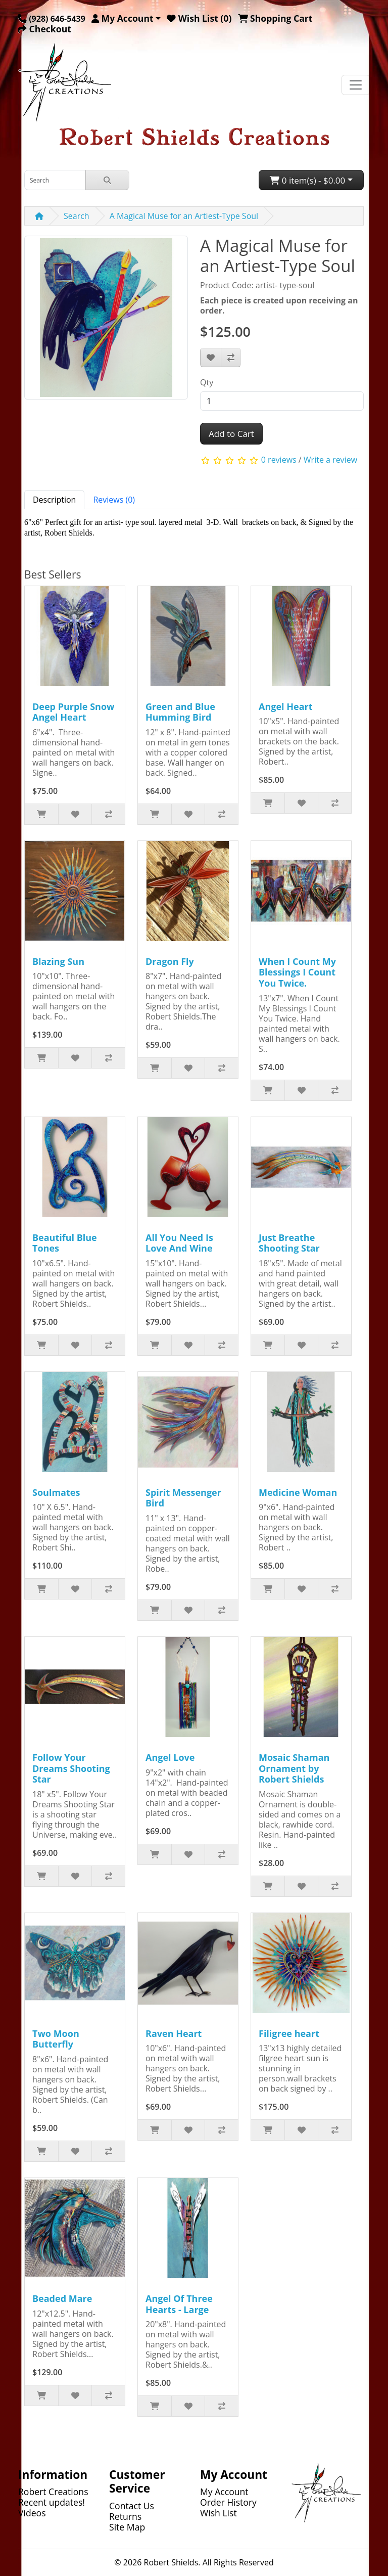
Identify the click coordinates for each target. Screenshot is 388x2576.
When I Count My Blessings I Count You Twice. (297, 972)
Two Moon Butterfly (55, 2039)
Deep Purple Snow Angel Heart (73, 712)
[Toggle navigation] (356, 85)
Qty (206, 382)
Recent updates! (51, 2502)
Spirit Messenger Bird (183, 1497)
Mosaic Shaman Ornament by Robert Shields (294, 1768)
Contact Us (131, 2506)
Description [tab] (54, 499)
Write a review (330, 460)
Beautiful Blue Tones (64, 1243)
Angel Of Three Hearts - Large (179, 2304)
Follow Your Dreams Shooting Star (71, 1768)
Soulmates (56, 1492)
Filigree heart (289, 2033)
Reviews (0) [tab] (114, 499)
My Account (224, 2491)
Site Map (127, 2527)
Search (76, 215)
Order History (228, 2502)
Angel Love (170, 1757)
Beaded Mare (62, 2298)
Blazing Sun (58, 961)
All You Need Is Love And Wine (179, 1243)
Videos (32, 2513)
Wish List (218, 2513)
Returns (125, 2516)
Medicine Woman (298, 1492)
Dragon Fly (170, 961)
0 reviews (279, 460)
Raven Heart (174, 2033)
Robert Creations (53, 2491)
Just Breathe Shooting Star (289, 1243)
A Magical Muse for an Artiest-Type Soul (184, 215)
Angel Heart (286, 706)
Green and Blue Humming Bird (180, 712)
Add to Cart (231, 433)
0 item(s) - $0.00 (307, 180)
